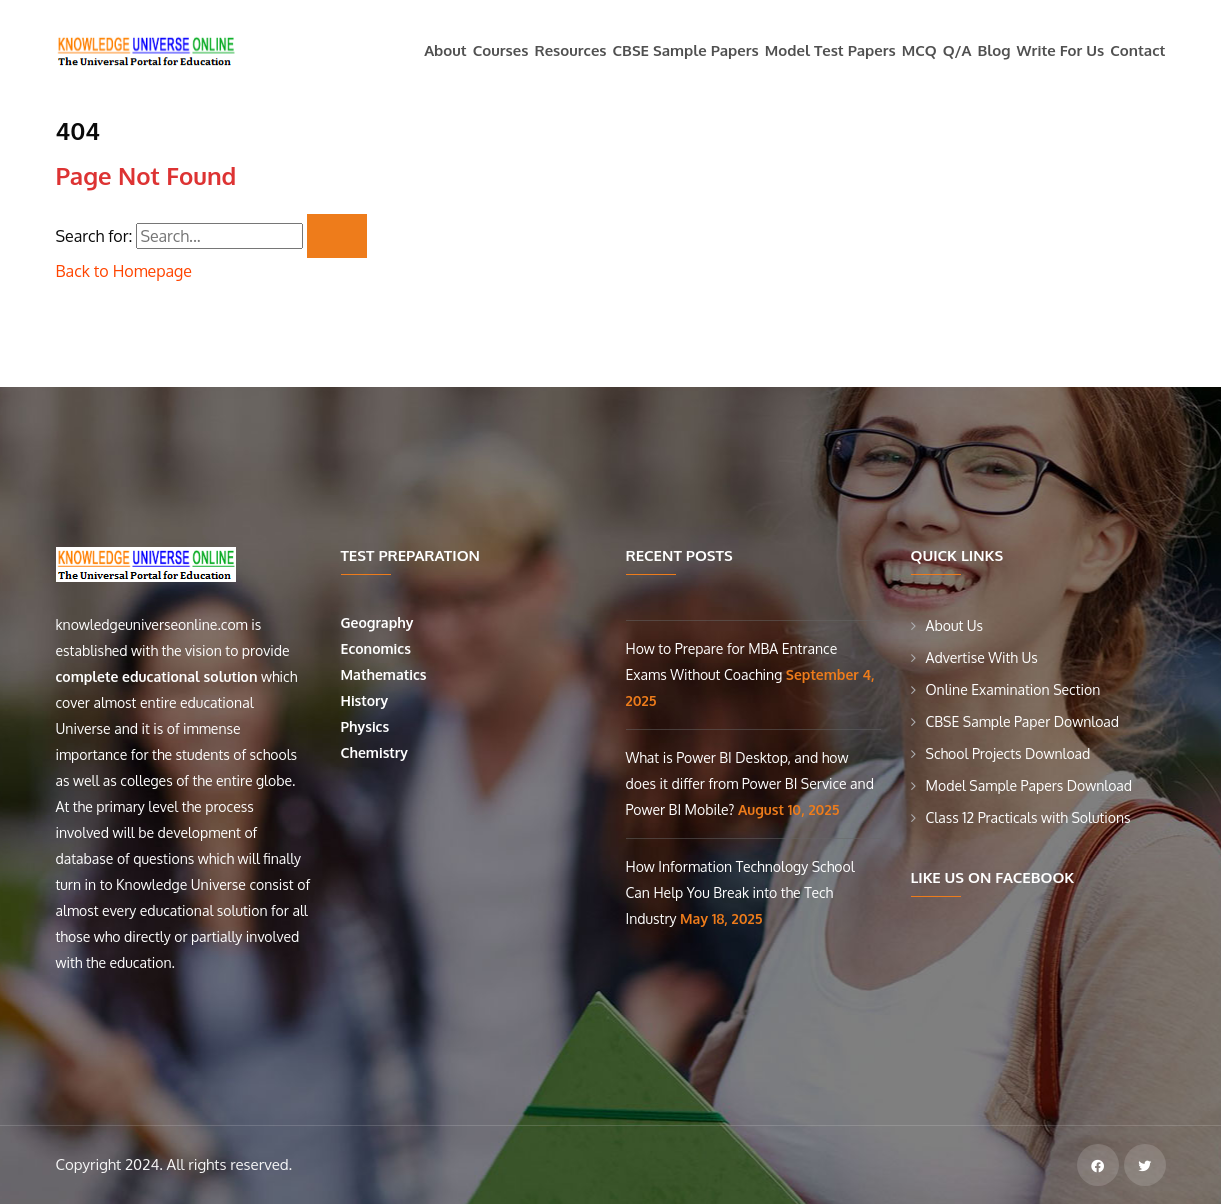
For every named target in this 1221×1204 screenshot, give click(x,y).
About (445, 50)
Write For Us (1061, 50)
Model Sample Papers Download (1029, 785)
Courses (501, 50)
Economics (378, 648)
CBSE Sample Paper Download (1023, 721)
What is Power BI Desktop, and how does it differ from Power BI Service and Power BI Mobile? (750, 783)
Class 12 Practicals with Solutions (1028, 817)
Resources (570, 50)
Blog (994, 50)
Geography (379, 622)
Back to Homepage (124, 271)
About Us (955, 625)
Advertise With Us (982, 657)
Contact (1137, 50)
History (365, 700)
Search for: (94, 236)
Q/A (957, 50)
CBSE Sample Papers (686, 50)
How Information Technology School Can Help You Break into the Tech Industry (740, 892)
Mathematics (386, 674)
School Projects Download (1008, 753)
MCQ (919, 50)
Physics (367, 726)
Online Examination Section (1013, 689)
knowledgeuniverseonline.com (152, 624)
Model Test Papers (830, 50)
